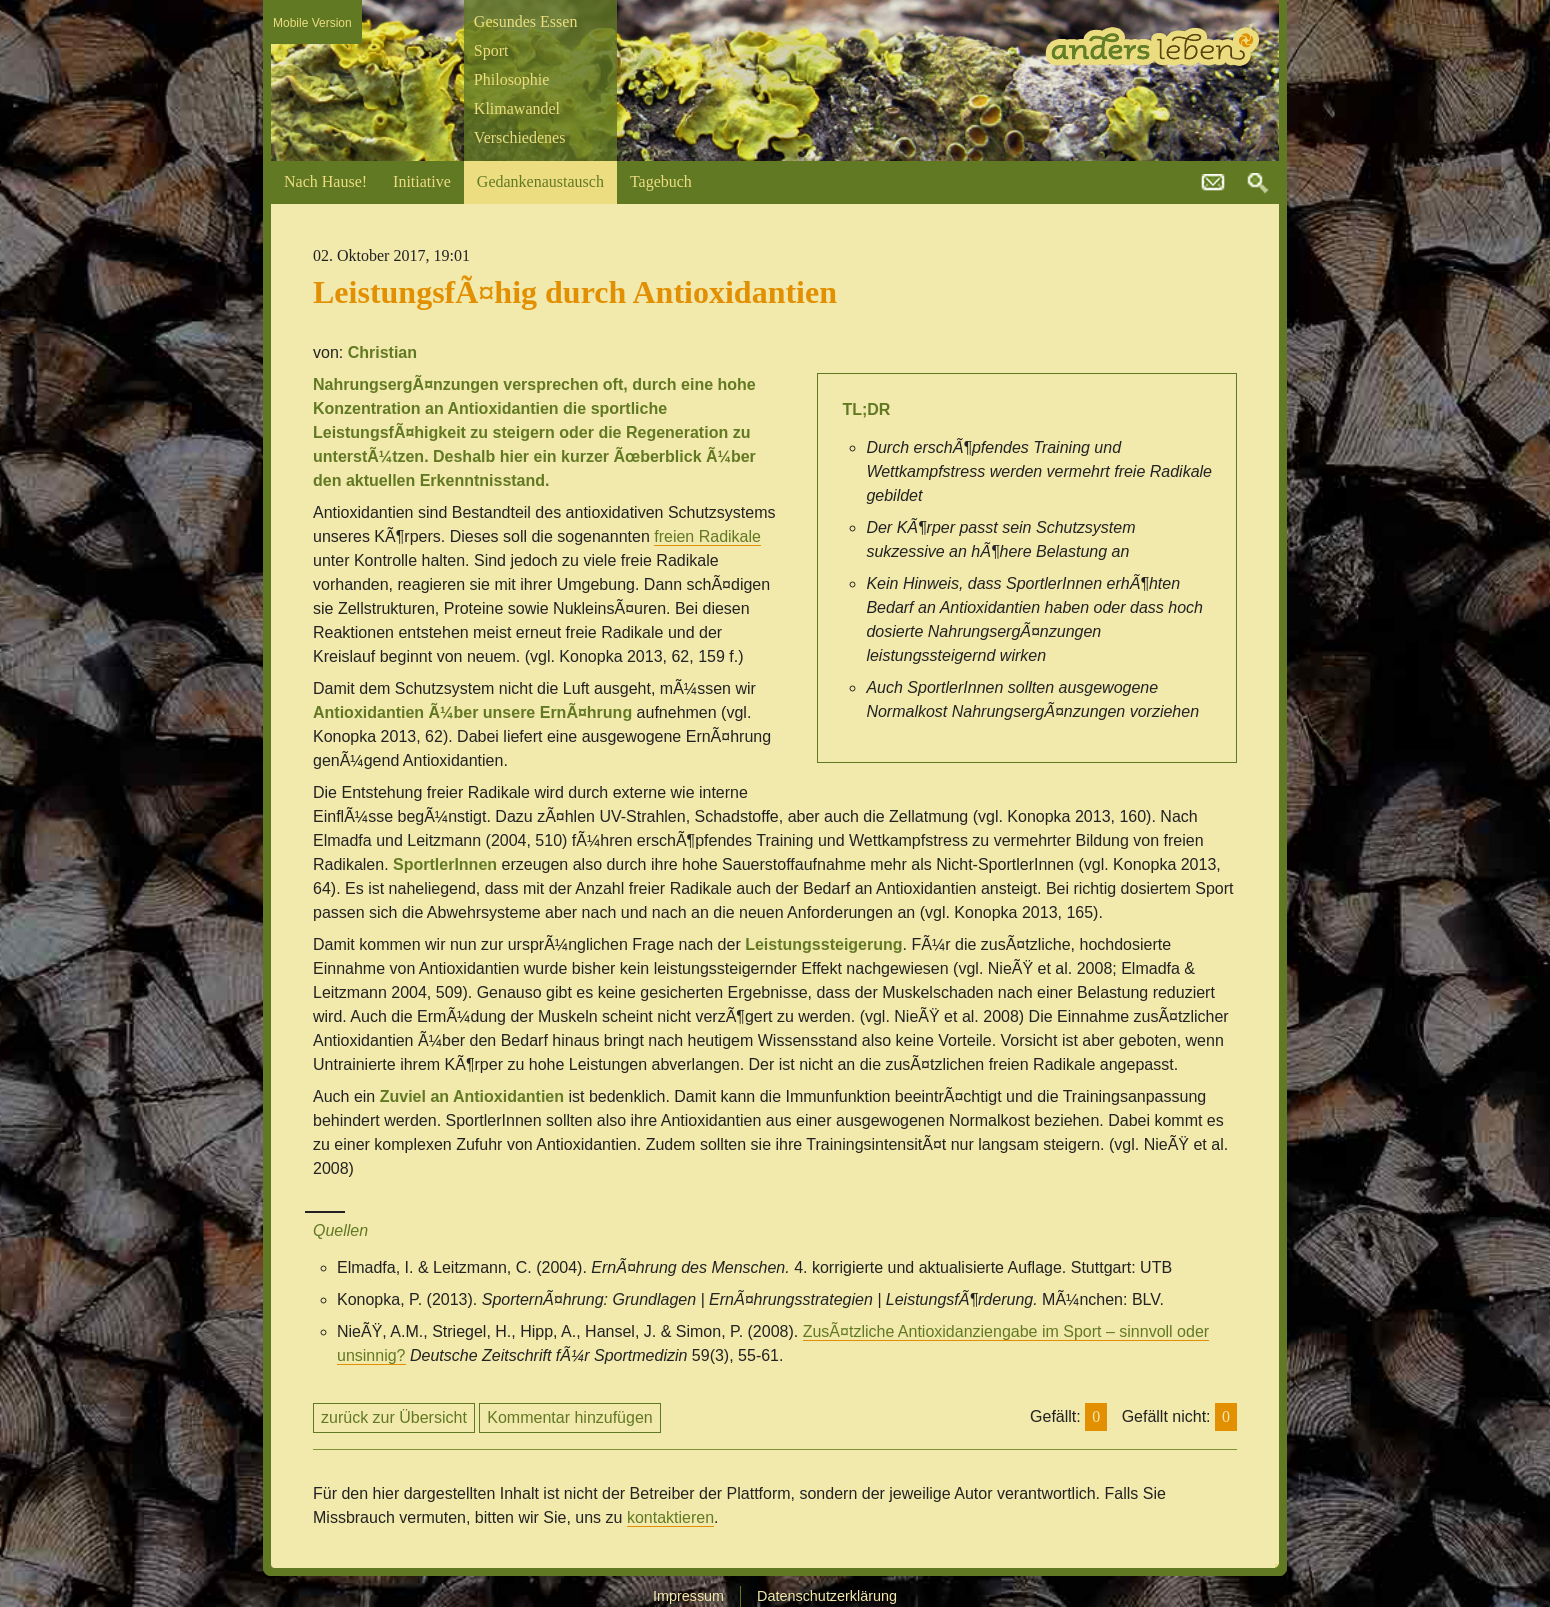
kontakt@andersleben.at (1213, 183)
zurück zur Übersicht (394, 1417)
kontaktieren (670, 1517)
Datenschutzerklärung (827, 1596)
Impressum (688, 1596)
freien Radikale (707, 536)
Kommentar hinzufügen (569, 1417)
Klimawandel (517, 108)
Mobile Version (312, 23)
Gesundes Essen (526, 21)
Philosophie (512, 79)
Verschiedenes (520, 137)
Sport (491, 50)
